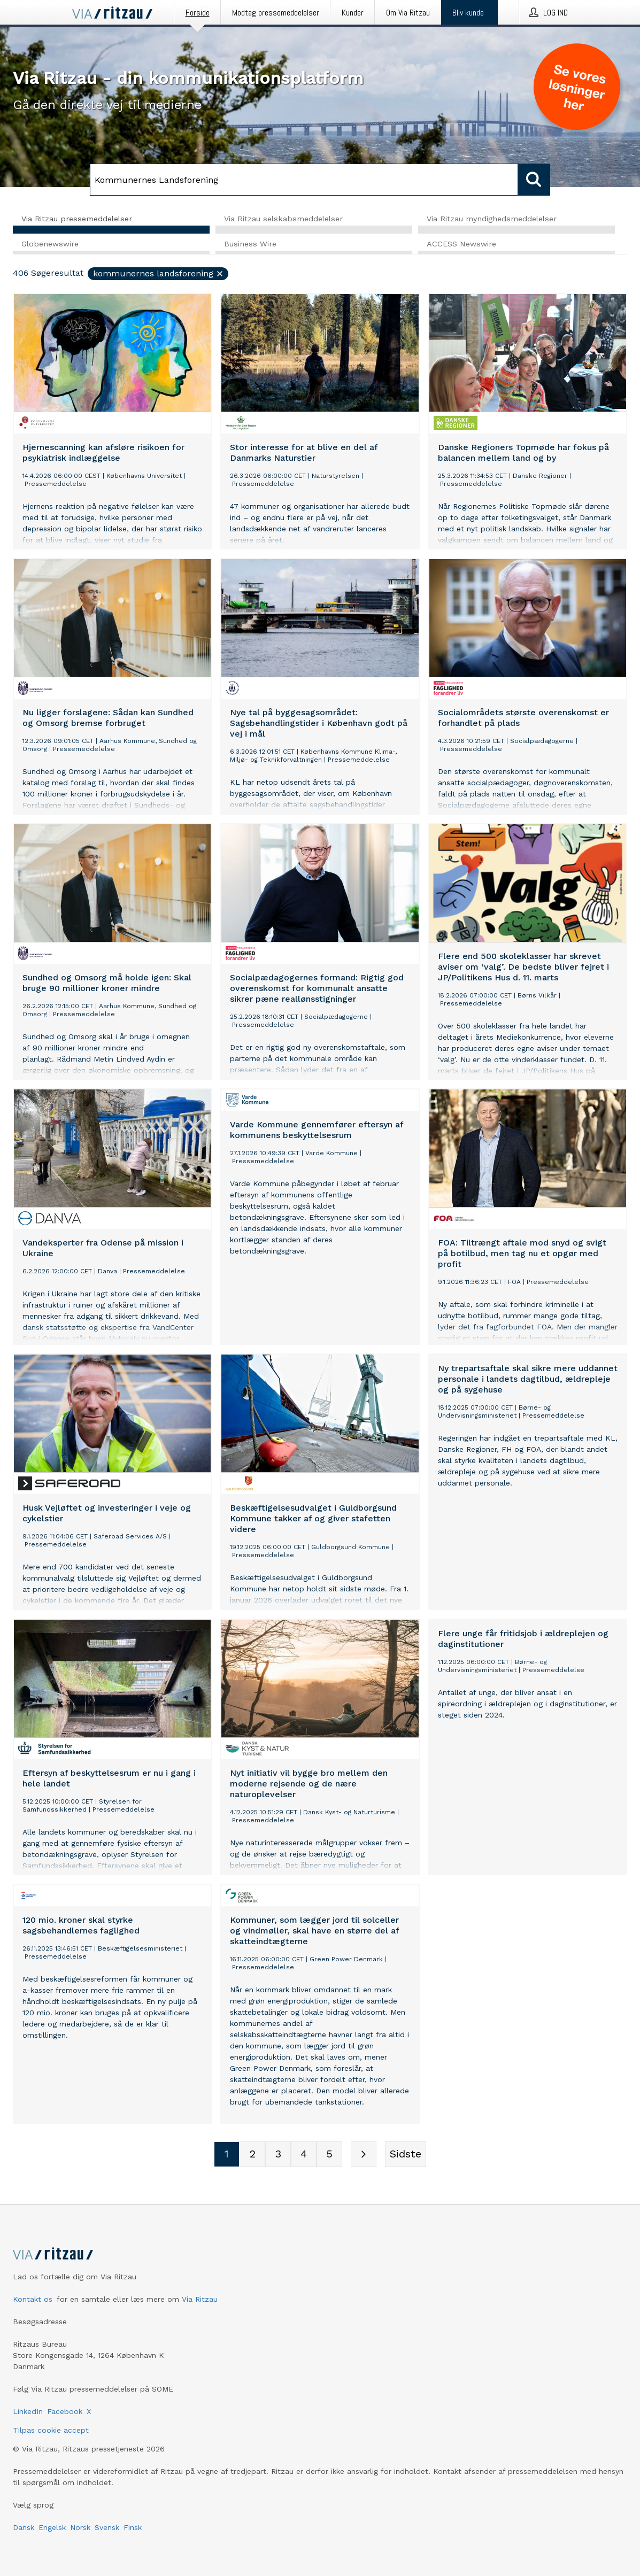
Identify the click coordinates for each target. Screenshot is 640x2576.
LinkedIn (28, 2411)
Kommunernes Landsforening (158, 274)
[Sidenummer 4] (304, 2155)
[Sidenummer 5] (329, 2155)
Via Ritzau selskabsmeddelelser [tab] (283, 218)
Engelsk (52, 2527)
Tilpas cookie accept (51, 2430)
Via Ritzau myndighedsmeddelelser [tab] (492, 218)
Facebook (64, 2411)
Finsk (133, 2527)
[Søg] (304, 180)
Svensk (107, 2527)
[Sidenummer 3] (278, 2155)
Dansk (23, 2527)
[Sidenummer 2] (252, 2155)
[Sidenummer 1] (227, 2155)
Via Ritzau (200, 2299)
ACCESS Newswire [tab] (461, 244)
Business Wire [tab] (250, 244)
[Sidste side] (405, 2155)
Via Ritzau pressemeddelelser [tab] (76, 218)
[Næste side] (363, 2155)
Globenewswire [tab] (50, 244)
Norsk (80, 2527)
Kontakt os (32, 2299)
